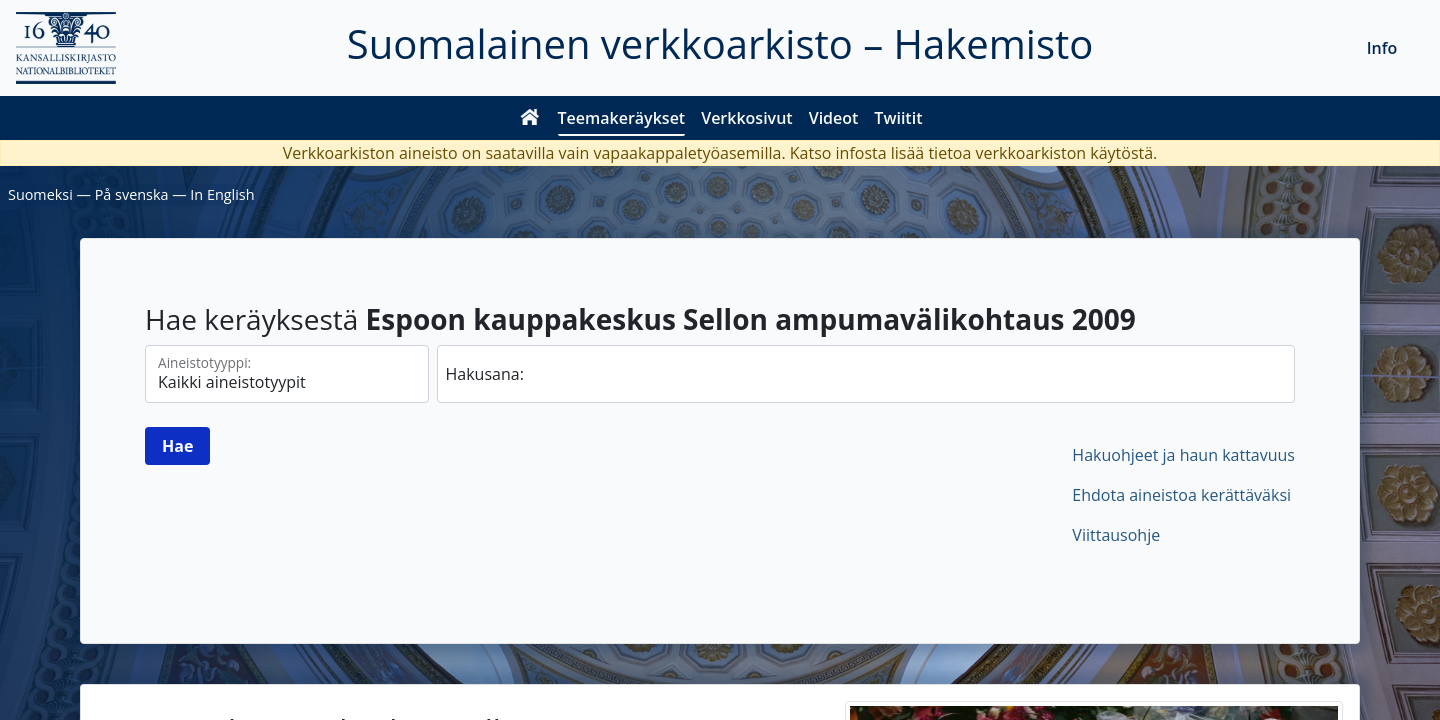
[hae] (866, 374)
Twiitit (898, 118)
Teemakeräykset (622, 118)
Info (1382, 48)
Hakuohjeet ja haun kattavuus (1183, 455)
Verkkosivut (746, 118)
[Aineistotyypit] (287, 374)
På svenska (132, 194)
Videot (834, 118)
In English (222, 194)
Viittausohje (1116, 535)
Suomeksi (40, 194)
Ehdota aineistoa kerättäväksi (1181, 495)
